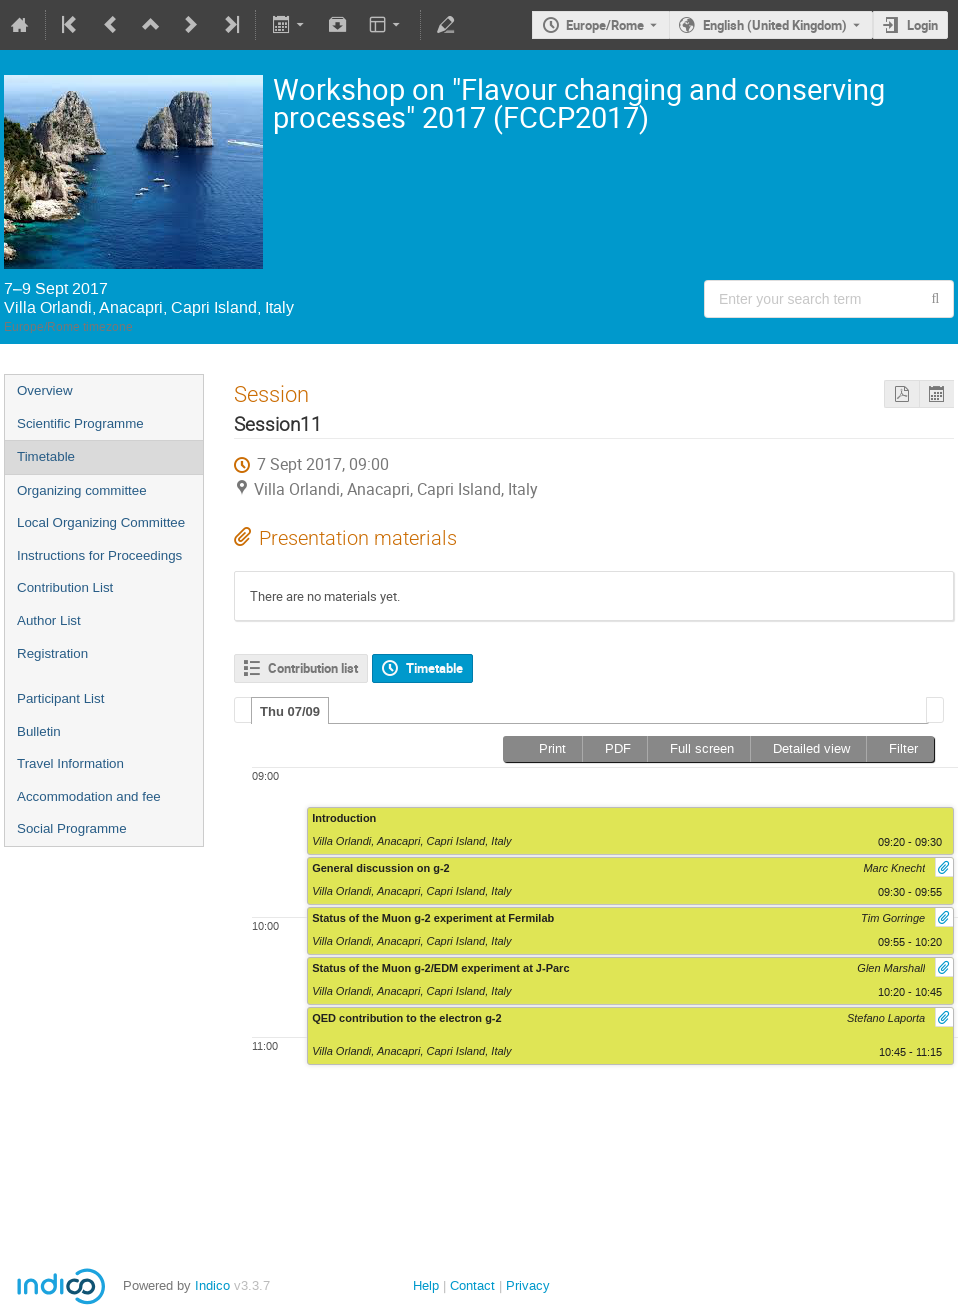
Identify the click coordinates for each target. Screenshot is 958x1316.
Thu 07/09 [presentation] (290, 711)
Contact (472, 1285)
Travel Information (70, 763)
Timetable (46, 456)
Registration (52, 653)
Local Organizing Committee (101, 522)
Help (426, 1285)
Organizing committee (82, 490)
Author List (49, 620)
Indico (212, 1285)
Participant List (60, 698)
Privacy (528, 1285)
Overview (45, 390)
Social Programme (72, 828)
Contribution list (313, 668)
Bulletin (39, 731)
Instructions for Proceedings (99, 555)
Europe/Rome (605, 25)
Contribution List (65, 587)
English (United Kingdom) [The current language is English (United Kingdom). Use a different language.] (775, 25)
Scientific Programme (80, 423)
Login (922, 25)
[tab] (290, 711)
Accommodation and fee (89, 796)
